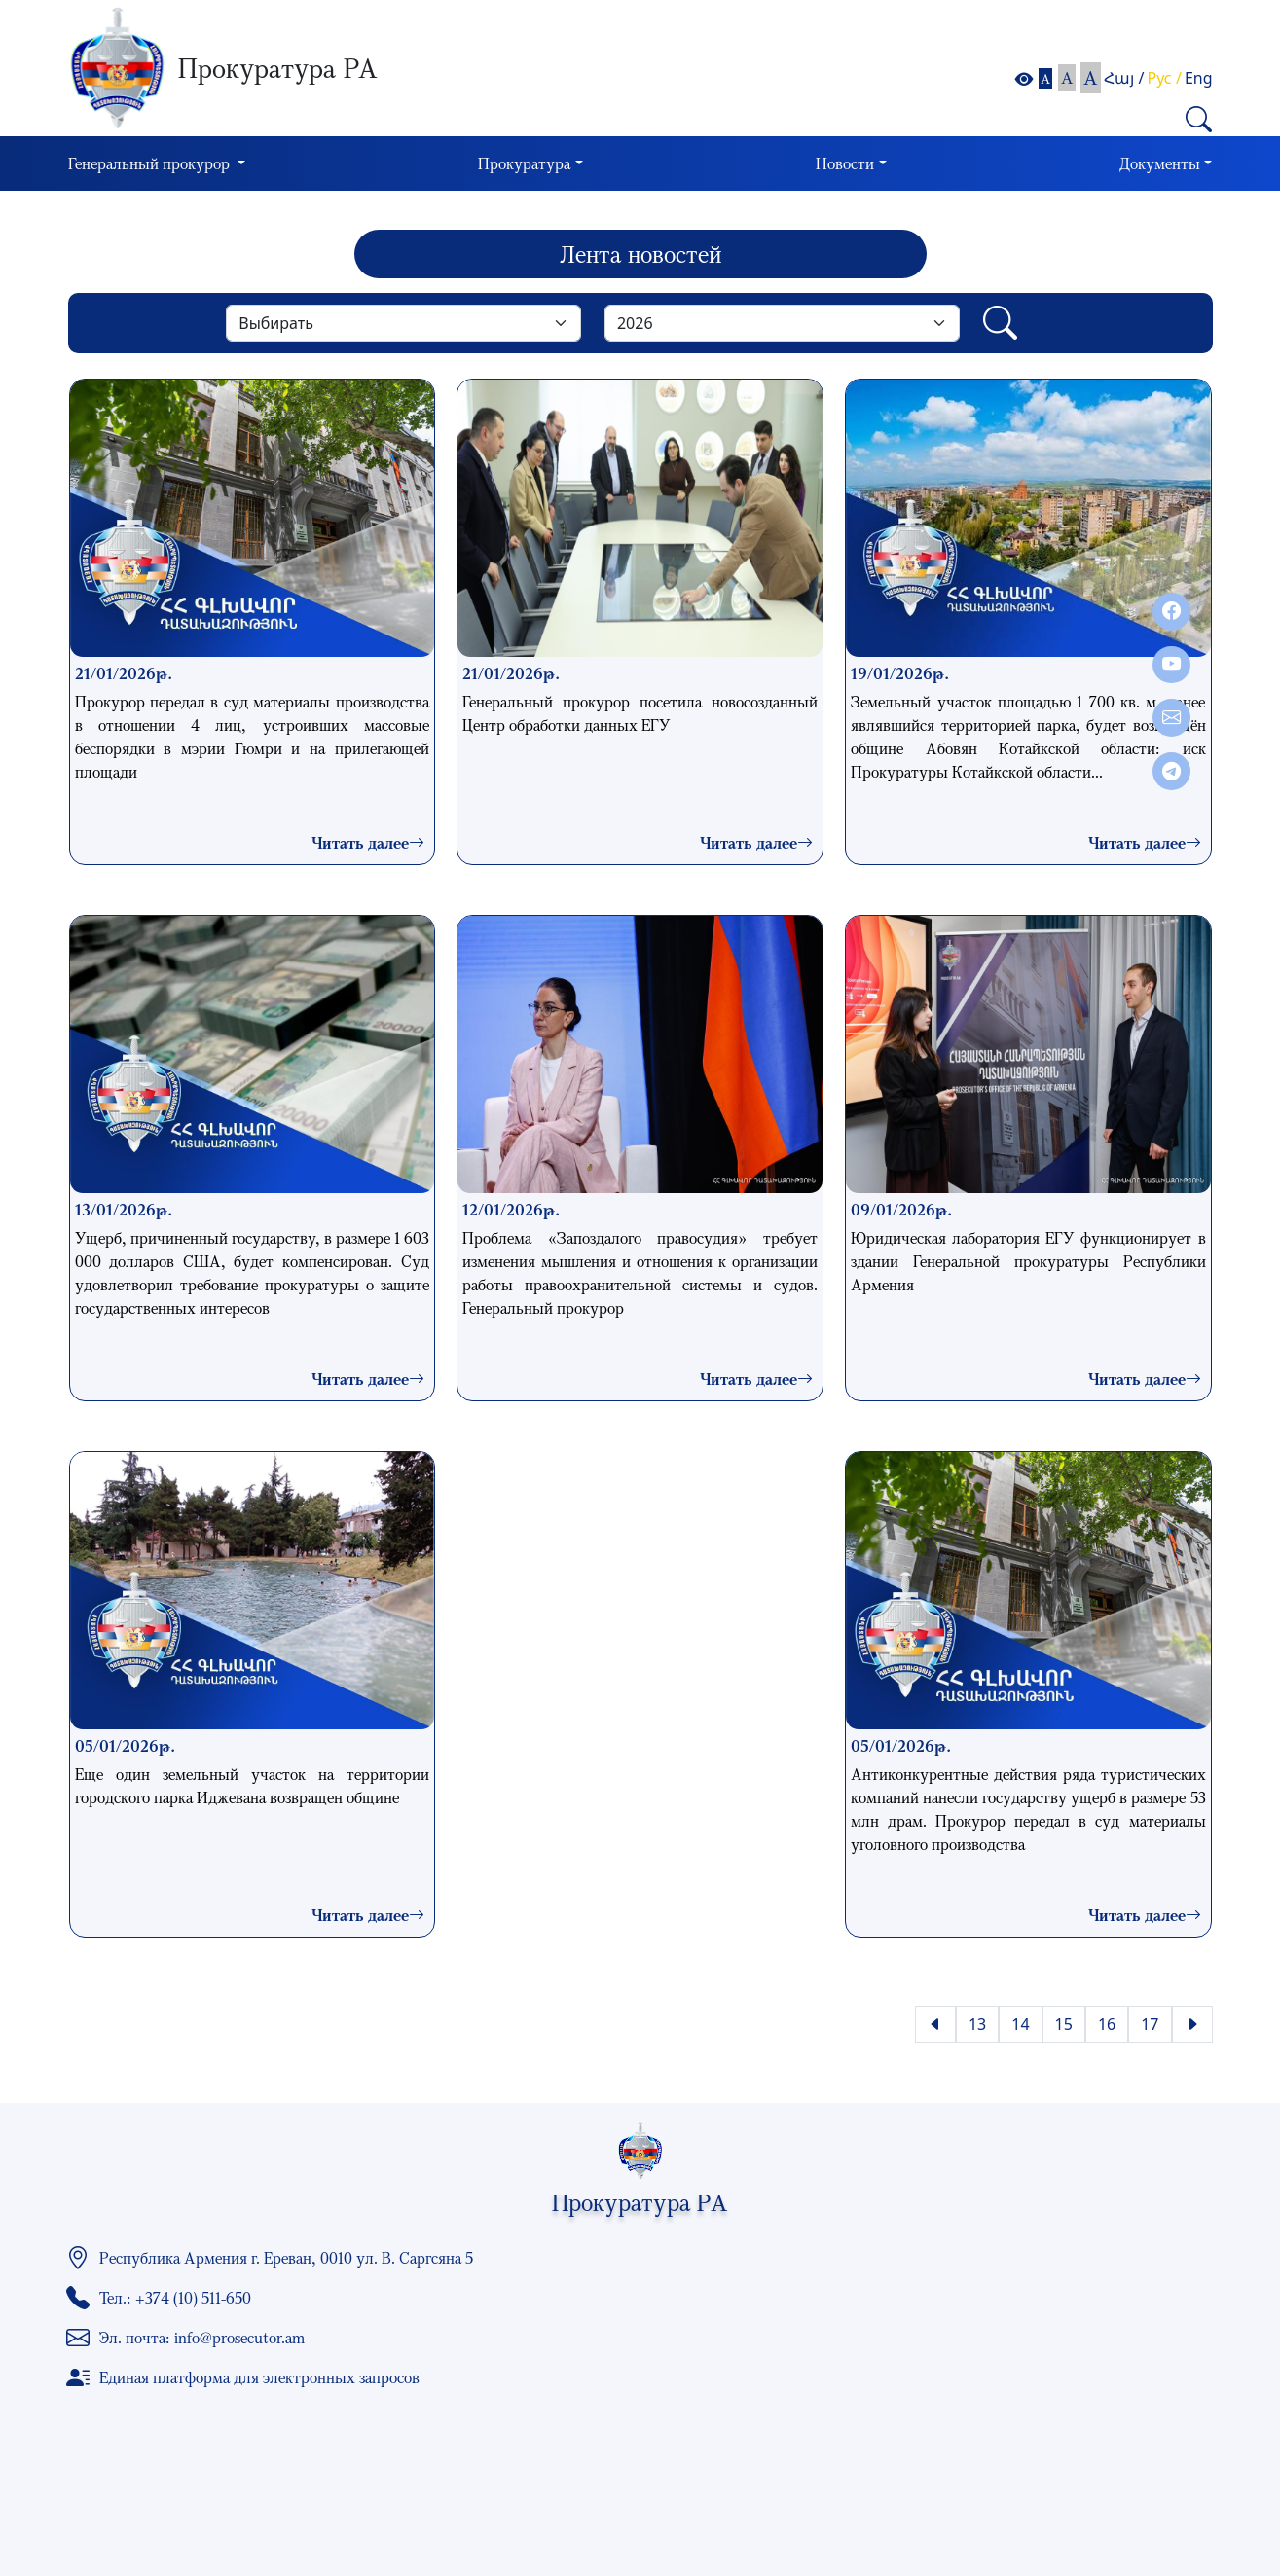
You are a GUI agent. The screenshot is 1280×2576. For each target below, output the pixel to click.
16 (1106, 2024)
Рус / (1165, 78)
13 (977, 2024)
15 (1064, 2024)
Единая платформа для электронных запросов (259, 2377)
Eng (1199, 78)
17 (1149, 2024)
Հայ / (1124, 78)
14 (1020, 2024)
